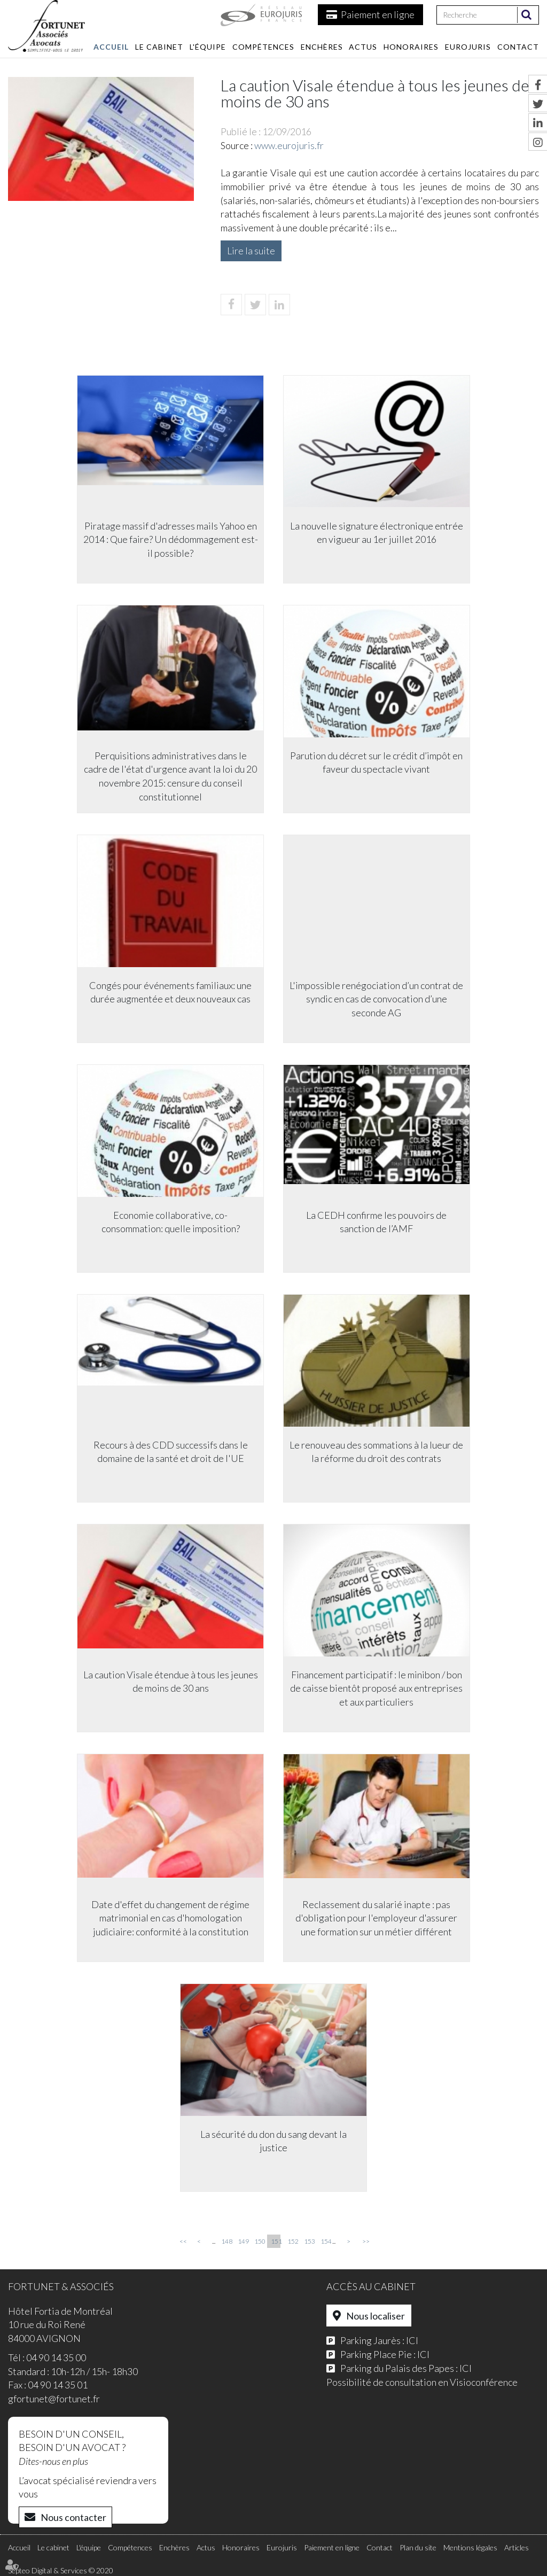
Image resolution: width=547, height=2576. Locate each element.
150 (259, 2241)
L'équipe (208, 46)
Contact (518, 46)
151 (275, 2241)
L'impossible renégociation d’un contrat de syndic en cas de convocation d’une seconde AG (378, 999)
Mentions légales (470, 2547)
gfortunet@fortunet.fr (54, 2398)
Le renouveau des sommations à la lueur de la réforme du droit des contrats (378, 1452)
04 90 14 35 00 (56, 2357)
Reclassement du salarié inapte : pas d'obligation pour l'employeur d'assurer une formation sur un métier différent (378, 1918)
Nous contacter (73, 2517)
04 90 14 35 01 (58, 2385)
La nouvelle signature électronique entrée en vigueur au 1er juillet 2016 (377, 533)
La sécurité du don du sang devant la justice (273, 2141)
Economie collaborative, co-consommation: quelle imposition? (169, 1222)
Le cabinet (159, 46)
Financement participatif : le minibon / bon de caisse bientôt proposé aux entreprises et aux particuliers (378, 1688)
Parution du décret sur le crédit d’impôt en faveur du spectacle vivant (378, 763)
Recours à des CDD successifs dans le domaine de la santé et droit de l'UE (169, 1452)
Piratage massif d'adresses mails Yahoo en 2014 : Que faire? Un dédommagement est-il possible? (169, 539)
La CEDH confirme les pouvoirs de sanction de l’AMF (378, 1222)
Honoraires (411, 46)
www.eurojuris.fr (289, 145)
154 (325, 2241)
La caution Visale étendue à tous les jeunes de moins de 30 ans (169, 1682)
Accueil (111, 46)
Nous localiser (375, 2316)
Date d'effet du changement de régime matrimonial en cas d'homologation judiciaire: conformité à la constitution (169, 1918)
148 (226, 2241)
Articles (516, 2547)
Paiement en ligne (378, 14)
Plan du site (418, 2547)
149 (242, 2241)
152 (292, 2241)
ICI (412, 2340)
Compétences (263, 46)
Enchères (322, 46)
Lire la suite (251, 250)
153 (309, 2241)
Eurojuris (468, 46)
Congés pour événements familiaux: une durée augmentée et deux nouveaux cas (169, 993)
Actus (363, 46)
